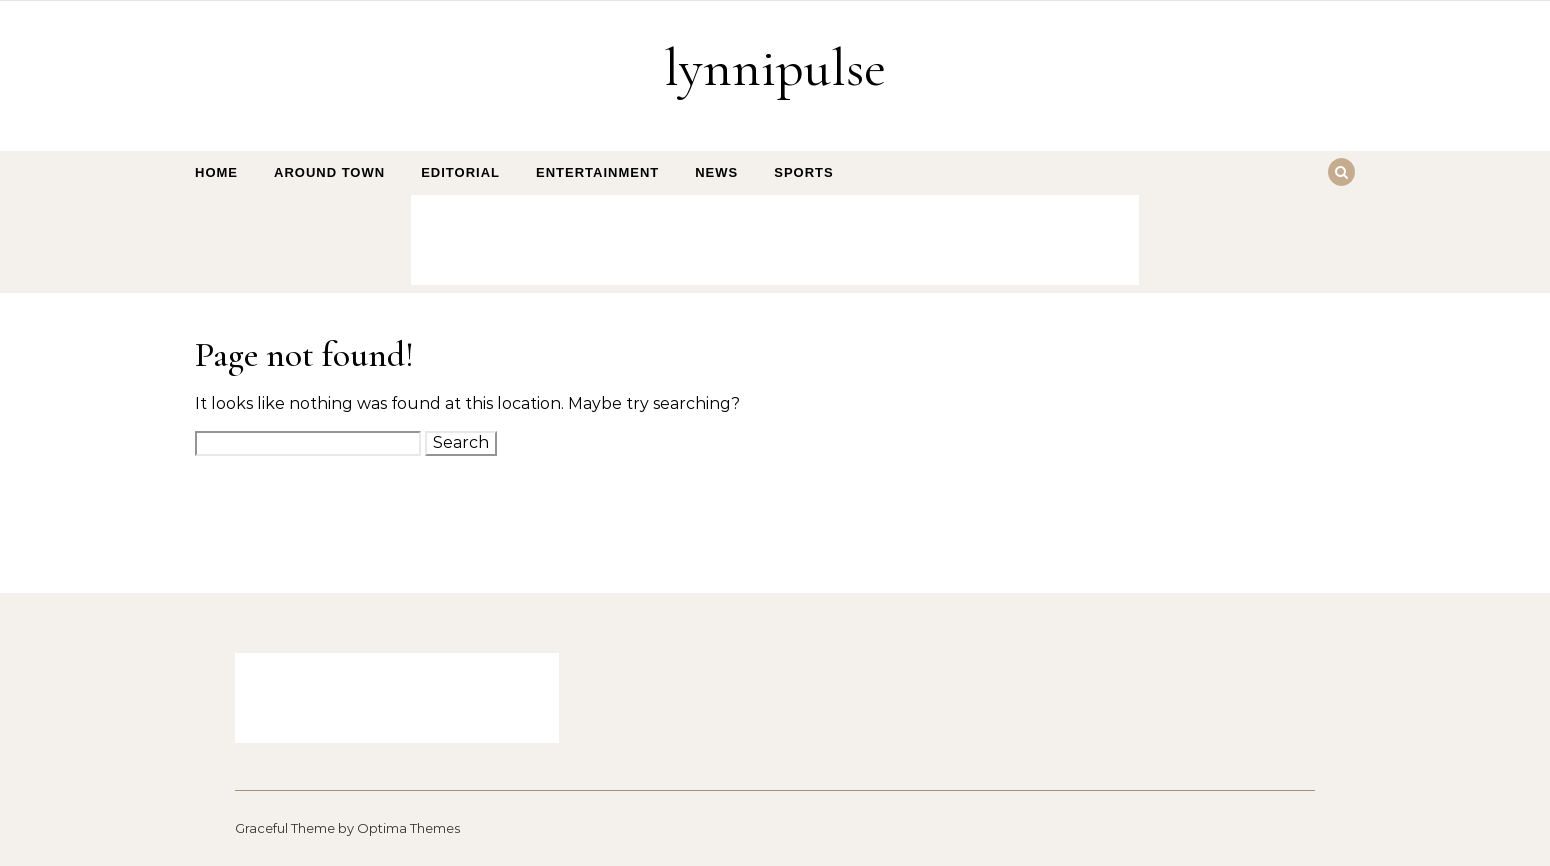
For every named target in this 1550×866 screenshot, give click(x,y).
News (716, 172)
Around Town (329, 172)
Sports (803, 172)
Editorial (460, 172)
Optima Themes (408, 828)
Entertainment (597, 172)
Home (216, 172)
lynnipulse (775, 67)
